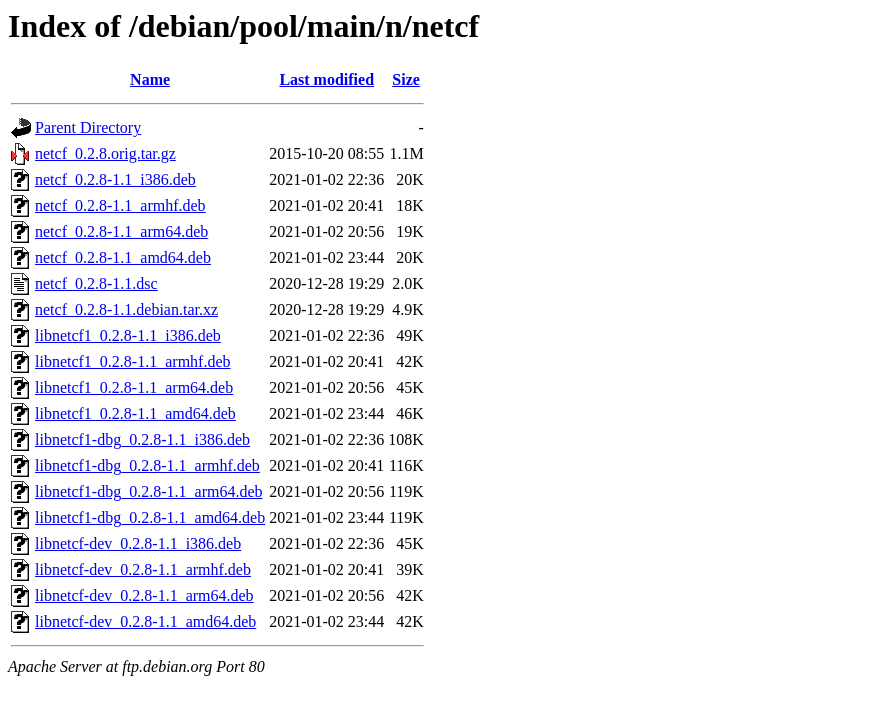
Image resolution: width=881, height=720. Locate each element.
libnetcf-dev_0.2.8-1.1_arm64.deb (144, 595)
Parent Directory (88, 127)
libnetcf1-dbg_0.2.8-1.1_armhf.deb (147, 465)
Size (406, 79)
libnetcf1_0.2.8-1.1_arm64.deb (134, 387)
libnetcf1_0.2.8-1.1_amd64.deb (135, 413)
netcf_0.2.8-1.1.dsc (96, 283)
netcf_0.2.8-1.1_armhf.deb (120, 205)
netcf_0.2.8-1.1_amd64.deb (123, 257)
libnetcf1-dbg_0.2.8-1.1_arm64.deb (149, 491)
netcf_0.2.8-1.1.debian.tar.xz (126, 309)
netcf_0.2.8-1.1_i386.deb (115, 179)
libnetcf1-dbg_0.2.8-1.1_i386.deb (142, 439)
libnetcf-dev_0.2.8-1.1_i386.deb (138, 543)
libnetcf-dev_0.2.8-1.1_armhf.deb (143, 569)
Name (150, 79)
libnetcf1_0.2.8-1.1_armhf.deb (133, 361)
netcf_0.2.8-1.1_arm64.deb (121, 231)
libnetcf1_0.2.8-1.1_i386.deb (128, 335)
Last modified (326, 79)
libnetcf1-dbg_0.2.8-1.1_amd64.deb (150, 517)
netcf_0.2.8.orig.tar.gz (105, 153)
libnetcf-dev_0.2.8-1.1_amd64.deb (145, 621)
